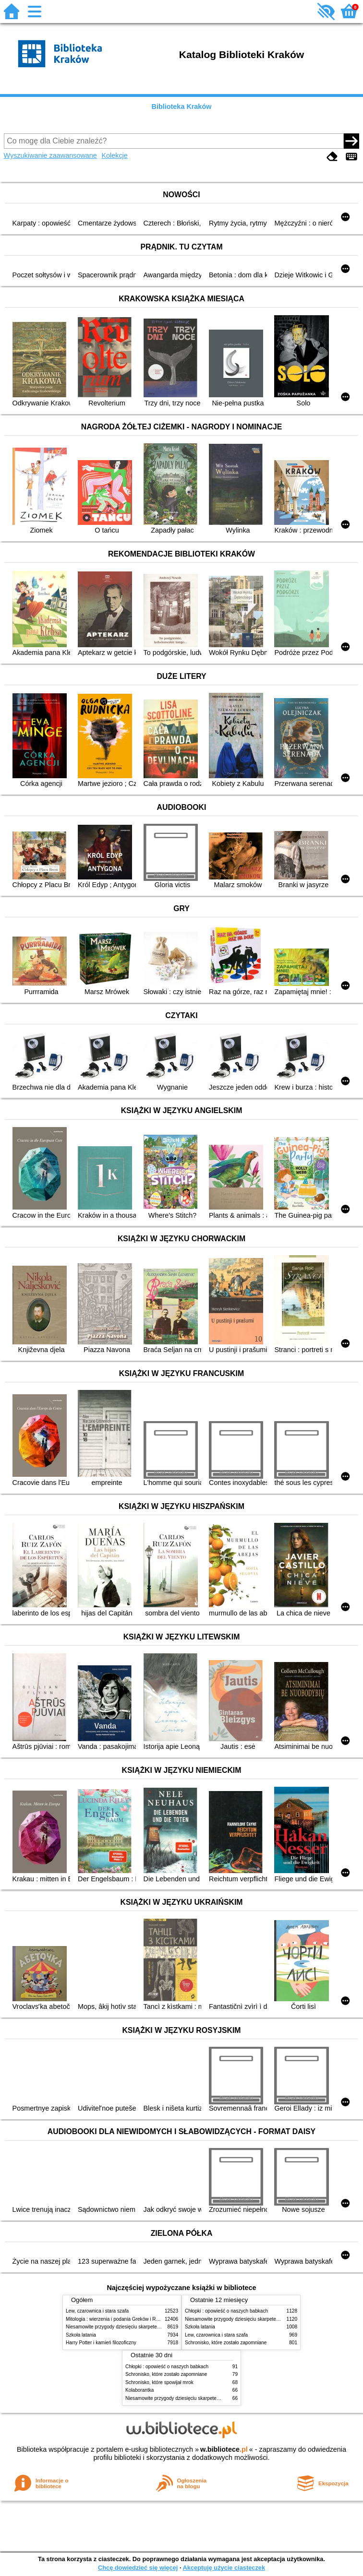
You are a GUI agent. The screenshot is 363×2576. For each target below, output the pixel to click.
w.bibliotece (224, 2449)
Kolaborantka (139, 2390)
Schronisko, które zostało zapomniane (225, 2342)
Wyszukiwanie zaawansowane (50, 155)
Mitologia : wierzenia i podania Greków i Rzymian (118, 2319)
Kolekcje (114, 155)
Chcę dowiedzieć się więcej (138, 2567)
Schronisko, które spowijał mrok (159, 2382)
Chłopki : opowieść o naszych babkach (226, 2311)
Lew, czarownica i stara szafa (97, 2311)
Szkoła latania (81, 2335)
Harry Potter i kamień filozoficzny (101, 2342)
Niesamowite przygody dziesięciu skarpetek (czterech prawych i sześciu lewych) (152, 2326)
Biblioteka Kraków (182, 106)
